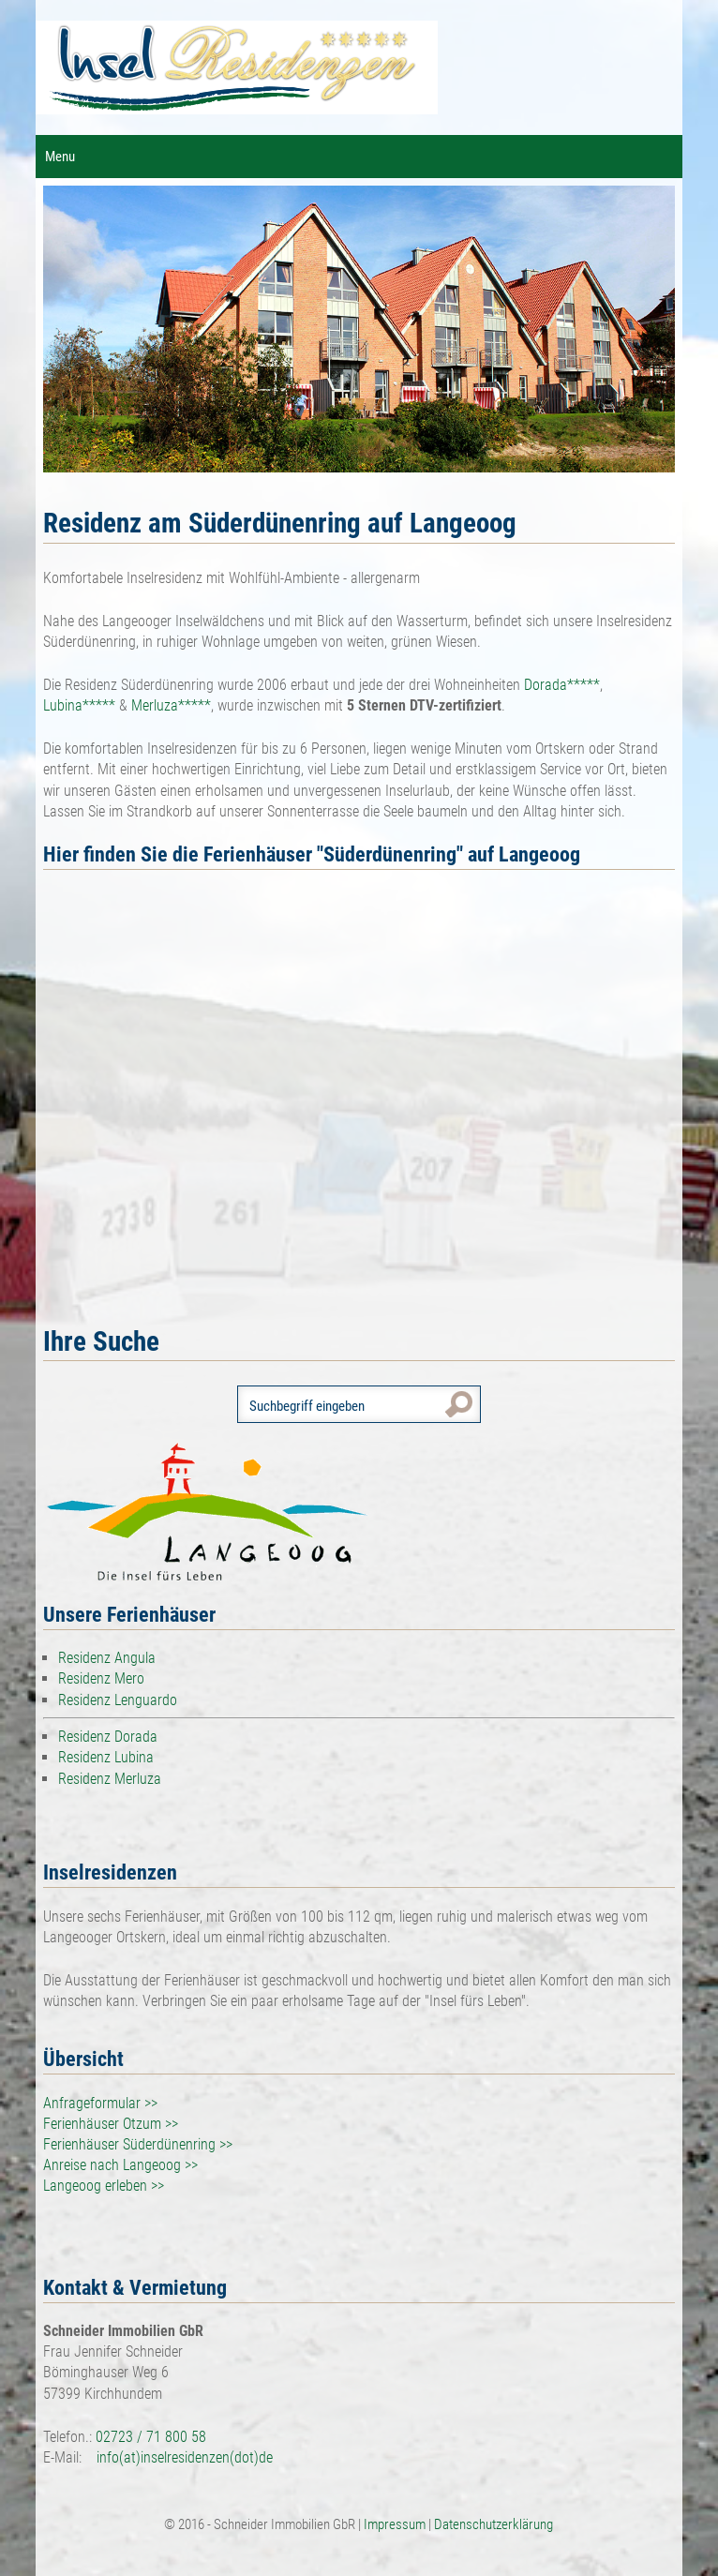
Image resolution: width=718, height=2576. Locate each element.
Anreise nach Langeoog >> (120, 2165)
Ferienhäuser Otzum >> (110, 2124)
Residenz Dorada (107, 1736)
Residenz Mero (101, 1678)
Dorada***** (562, 685)
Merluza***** (171, 705)
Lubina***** (79, 705)
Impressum (396, 2524)
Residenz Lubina (106, 1757)
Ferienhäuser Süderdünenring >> (137, 2144)
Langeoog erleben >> (103, 2185)
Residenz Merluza (109, 1779)
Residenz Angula (107, 1658)
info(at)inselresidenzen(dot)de (185, 2457)
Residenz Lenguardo (117, 1700)
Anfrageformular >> (100, 2103)
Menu (60, 156)
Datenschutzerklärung (493, 2524)
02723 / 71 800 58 (151, 2437)
